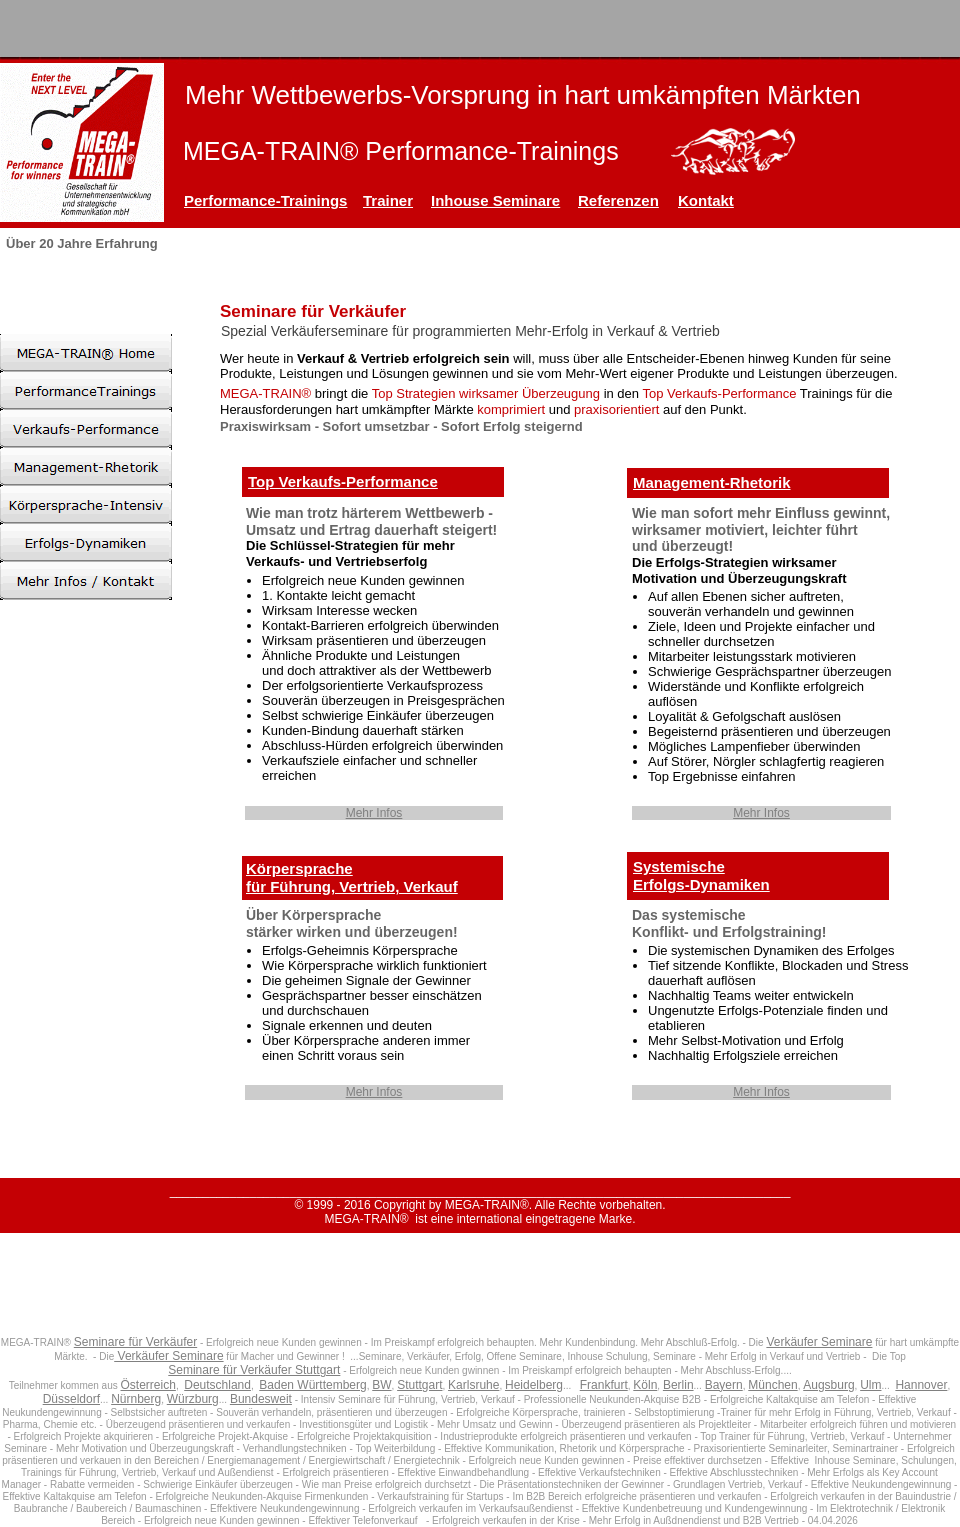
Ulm (870, 1385)
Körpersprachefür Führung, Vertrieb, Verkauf (352, 877)
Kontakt (706, 200)
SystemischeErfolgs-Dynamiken (701, 875)
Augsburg (828, 1385)
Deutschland (217, 1385)
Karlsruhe (473, 1385)
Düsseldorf (71, 1399)
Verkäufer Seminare (819, 1342)
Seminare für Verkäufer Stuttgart (254, 1370)
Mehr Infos (374, 813)
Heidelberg (534, 1385)
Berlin (678, 1385)
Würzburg (193, 1399)
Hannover (921, 1385)
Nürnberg (136, 1399)
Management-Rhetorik (712, 482)
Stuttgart (419, 1385)
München (772, 1385)
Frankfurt (604, 1385)
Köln (645, 1385)
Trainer (388, 200)
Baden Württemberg (312, 1385)
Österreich (148, 1385)
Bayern (724, 1385)
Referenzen (618, 200)
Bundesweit (261, 1399)
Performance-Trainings (265, 200)
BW (381, 1385)
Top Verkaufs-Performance (343, 481)
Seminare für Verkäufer (135, 1342)
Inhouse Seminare (495, 200)
